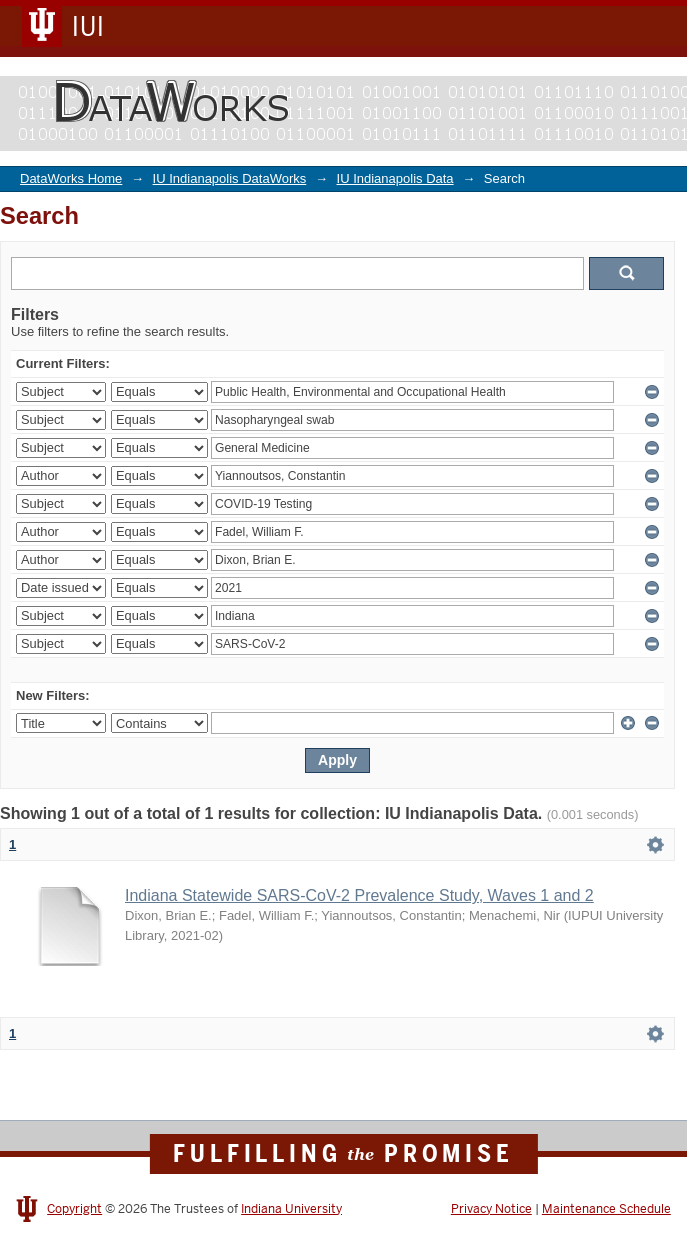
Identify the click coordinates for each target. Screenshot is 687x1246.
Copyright (74, 1209)
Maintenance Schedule (606, 1209)
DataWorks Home (71, 178)
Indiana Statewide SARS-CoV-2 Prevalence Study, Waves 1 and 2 (359, 895)
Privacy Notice (491, 1209)
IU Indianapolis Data (395, 178)
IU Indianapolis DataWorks (230, 178)
